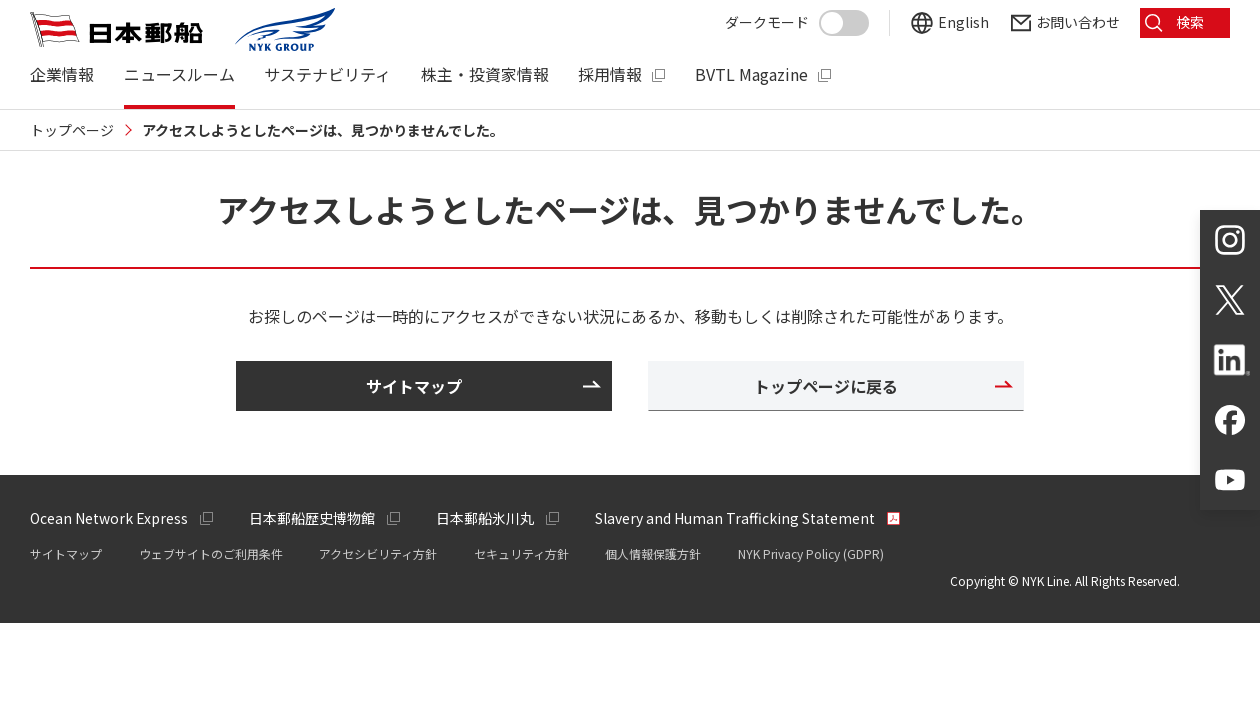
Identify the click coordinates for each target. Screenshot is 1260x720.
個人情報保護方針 (653, 553)
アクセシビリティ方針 (378, 553)
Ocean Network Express (109, 518)
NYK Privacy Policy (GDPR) (811, 553)
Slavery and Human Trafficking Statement (735, 518)
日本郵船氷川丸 (485, 518)
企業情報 (62, 74)
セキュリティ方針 (521, 553)
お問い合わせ (1078, 22)
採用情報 (610, 74)
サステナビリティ (327, 74)
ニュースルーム (179, 74)
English (963, 22)
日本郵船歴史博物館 (312, 518)
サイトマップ (66, 553)
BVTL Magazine (751, 74)
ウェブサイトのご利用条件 (211, 553)
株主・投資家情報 (485, 74)
